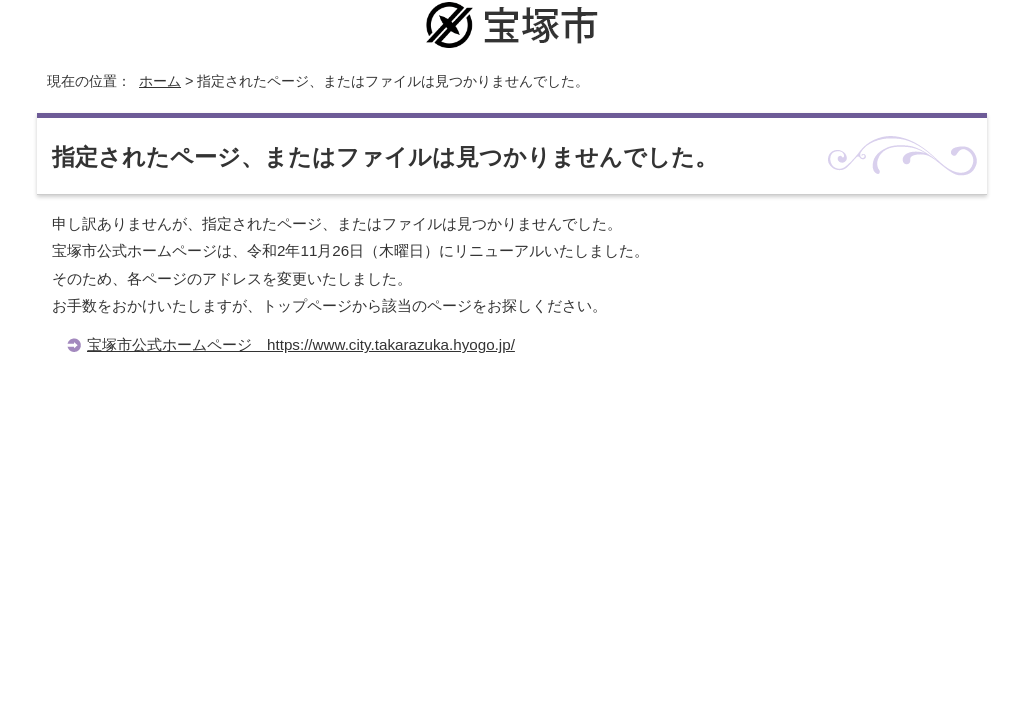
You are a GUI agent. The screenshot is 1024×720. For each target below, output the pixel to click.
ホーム (160, 81)
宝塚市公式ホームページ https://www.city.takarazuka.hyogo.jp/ (301, 344)
